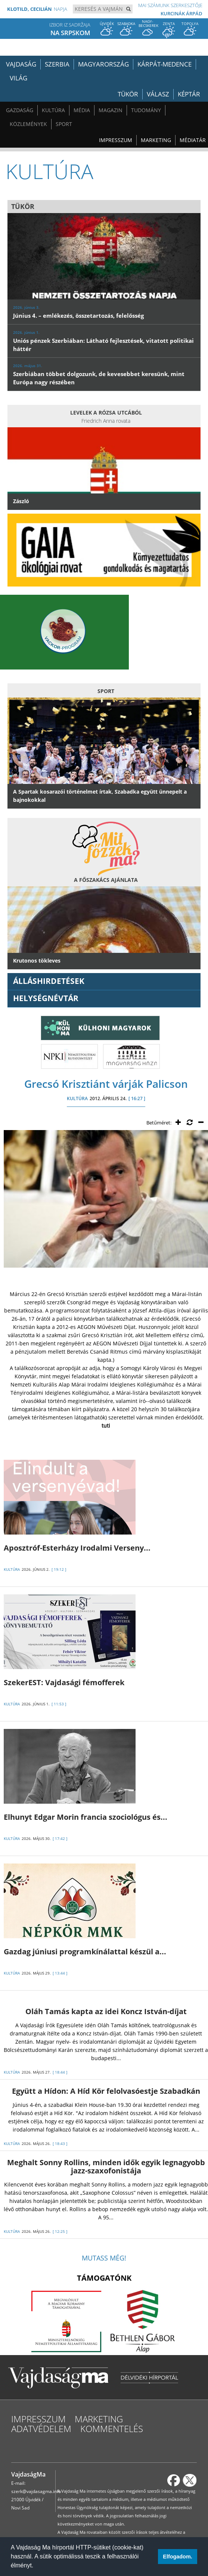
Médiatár (193, 140)
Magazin (110, 110)
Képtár (189, 94)
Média (82, 110)
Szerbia (57, 64)
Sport (64, 123)
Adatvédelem (41, 2428)
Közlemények (28, 123)
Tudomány (146, 110)
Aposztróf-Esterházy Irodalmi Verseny (77, 1548)
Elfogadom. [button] (177, 2557)
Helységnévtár (45, 998)
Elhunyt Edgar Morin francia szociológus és (85, 1817)
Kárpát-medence (164, 64)
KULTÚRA (77, 1098)
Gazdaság (19, 110)
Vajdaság (21, 64)
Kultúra (53, 110)
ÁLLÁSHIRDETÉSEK (48, 981)
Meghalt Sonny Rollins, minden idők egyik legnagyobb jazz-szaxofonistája (106, 2166)
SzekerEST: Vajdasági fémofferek (64, 1682)
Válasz (158, 94)
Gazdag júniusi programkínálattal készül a (85, 1951)
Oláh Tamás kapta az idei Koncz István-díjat (106, 2011)
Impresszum (115, 140)
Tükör (128, 94)
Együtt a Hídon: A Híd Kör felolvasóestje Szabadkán (106, 2091)
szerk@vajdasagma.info (36, 2491)
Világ (18, 78)
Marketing (156, 140)
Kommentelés (111, 2428)
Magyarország (103, 64)
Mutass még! (104, 2257)
